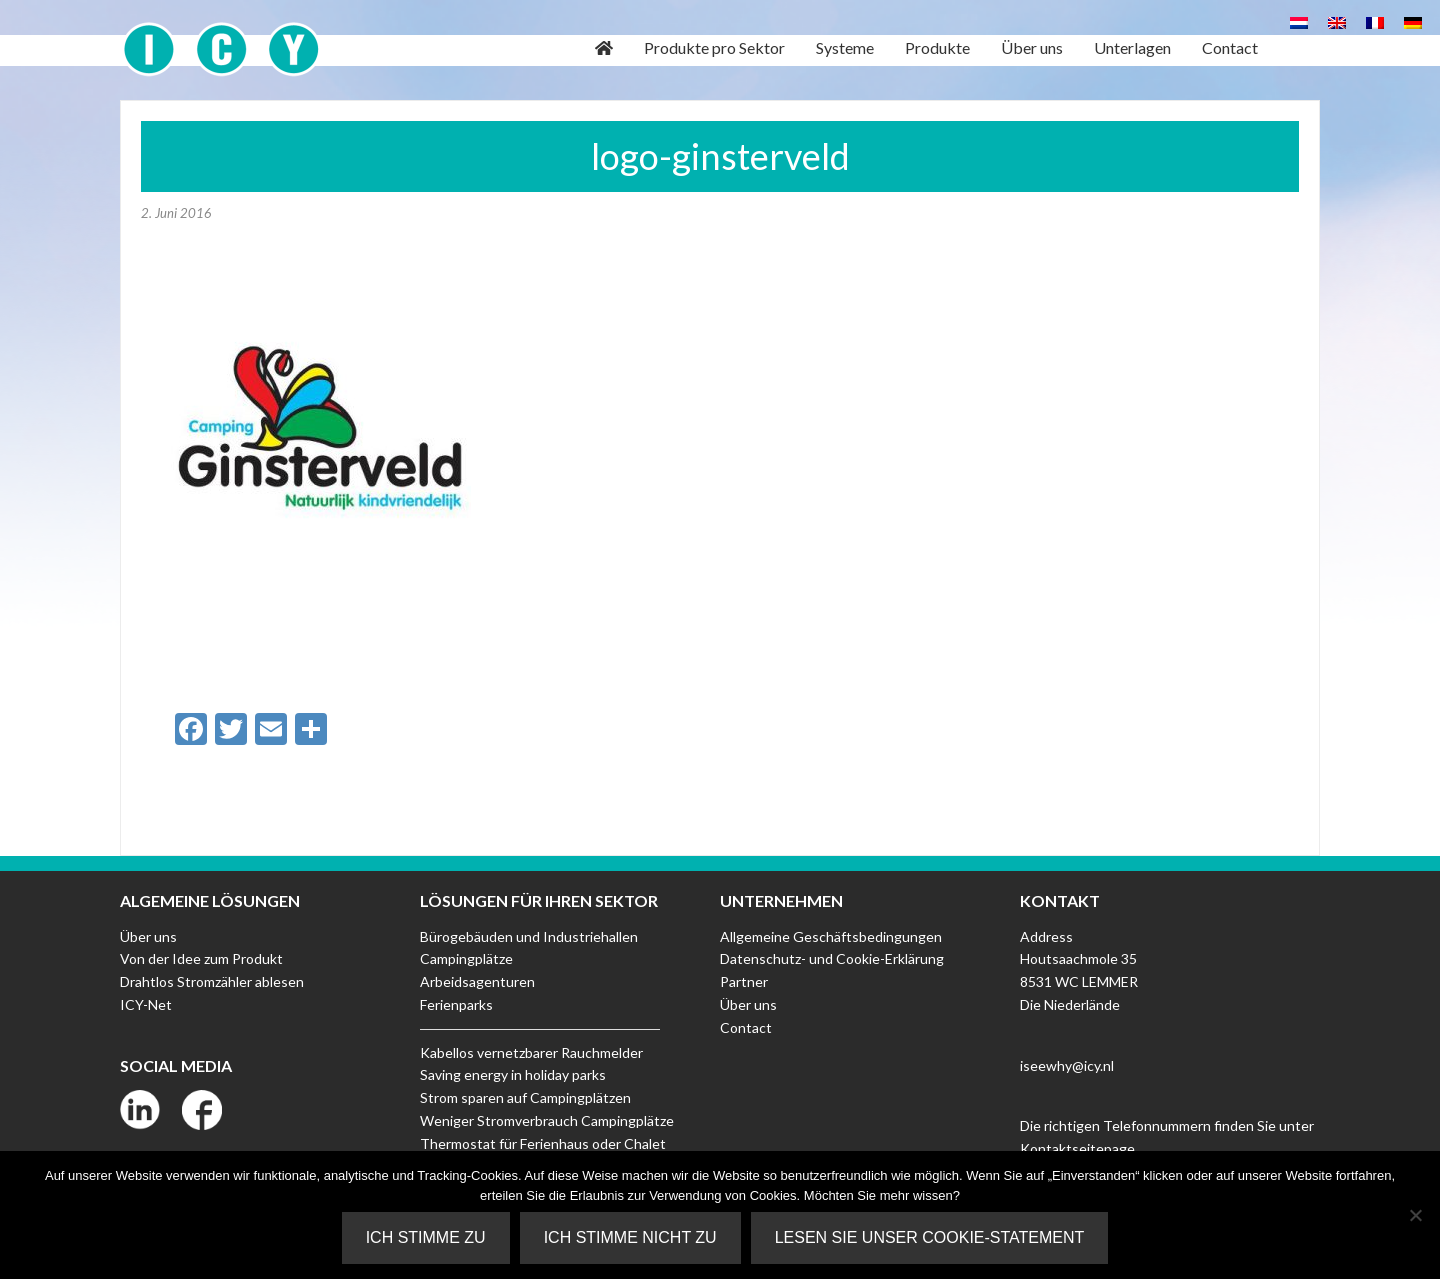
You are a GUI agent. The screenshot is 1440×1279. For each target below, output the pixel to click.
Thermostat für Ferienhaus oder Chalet (543, 1143)
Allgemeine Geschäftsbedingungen (831, 936)
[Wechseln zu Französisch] (1375, 21)
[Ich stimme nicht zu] (1415, 1215)
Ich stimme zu (426, 1237)
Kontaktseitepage (1077, 1148)
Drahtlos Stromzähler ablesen (212, 981)
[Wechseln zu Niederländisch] (1299, 21)
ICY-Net (146, 1004)
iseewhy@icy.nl (1067, 1065)
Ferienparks (456, 1004)
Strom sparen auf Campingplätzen (525, 1097)
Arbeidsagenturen (477, 981)
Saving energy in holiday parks (513, 1074)
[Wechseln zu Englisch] (1337, 21)
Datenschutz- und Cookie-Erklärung (832, 958)
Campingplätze (466, 958)
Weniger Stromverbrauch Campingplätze (547, 1120)
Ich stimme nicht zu (630, 1237)
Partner (744, 981)
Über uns (148, 936)
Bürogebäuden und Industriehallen (529, 936)
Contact (746, 1027)
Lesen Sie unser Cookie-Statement (930, 1237)
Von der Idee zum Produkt (201, 958)
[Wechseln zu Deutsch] (1413, 21)
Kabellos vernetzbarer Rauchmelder (531, 1052)
